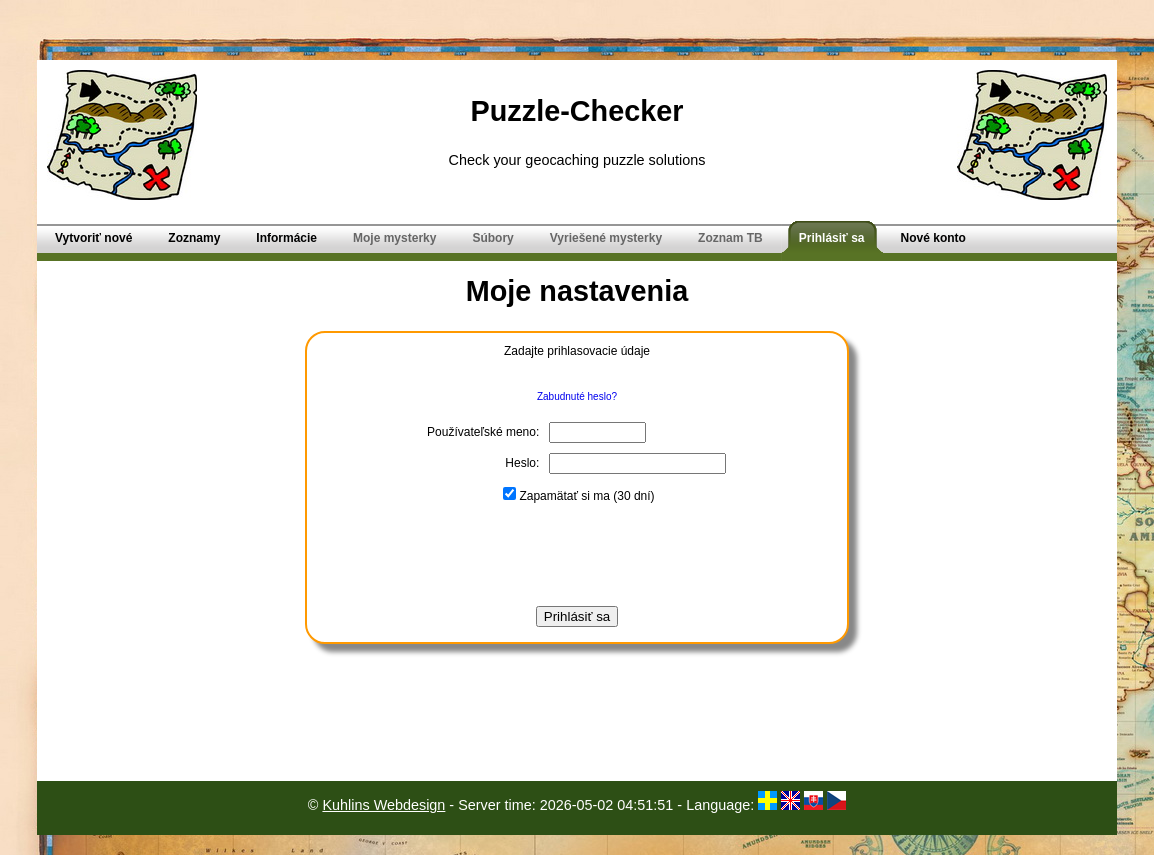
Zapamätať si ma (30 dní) (578, 496)
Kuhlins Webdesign (383, 805)
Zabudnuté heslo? (577, 396)
